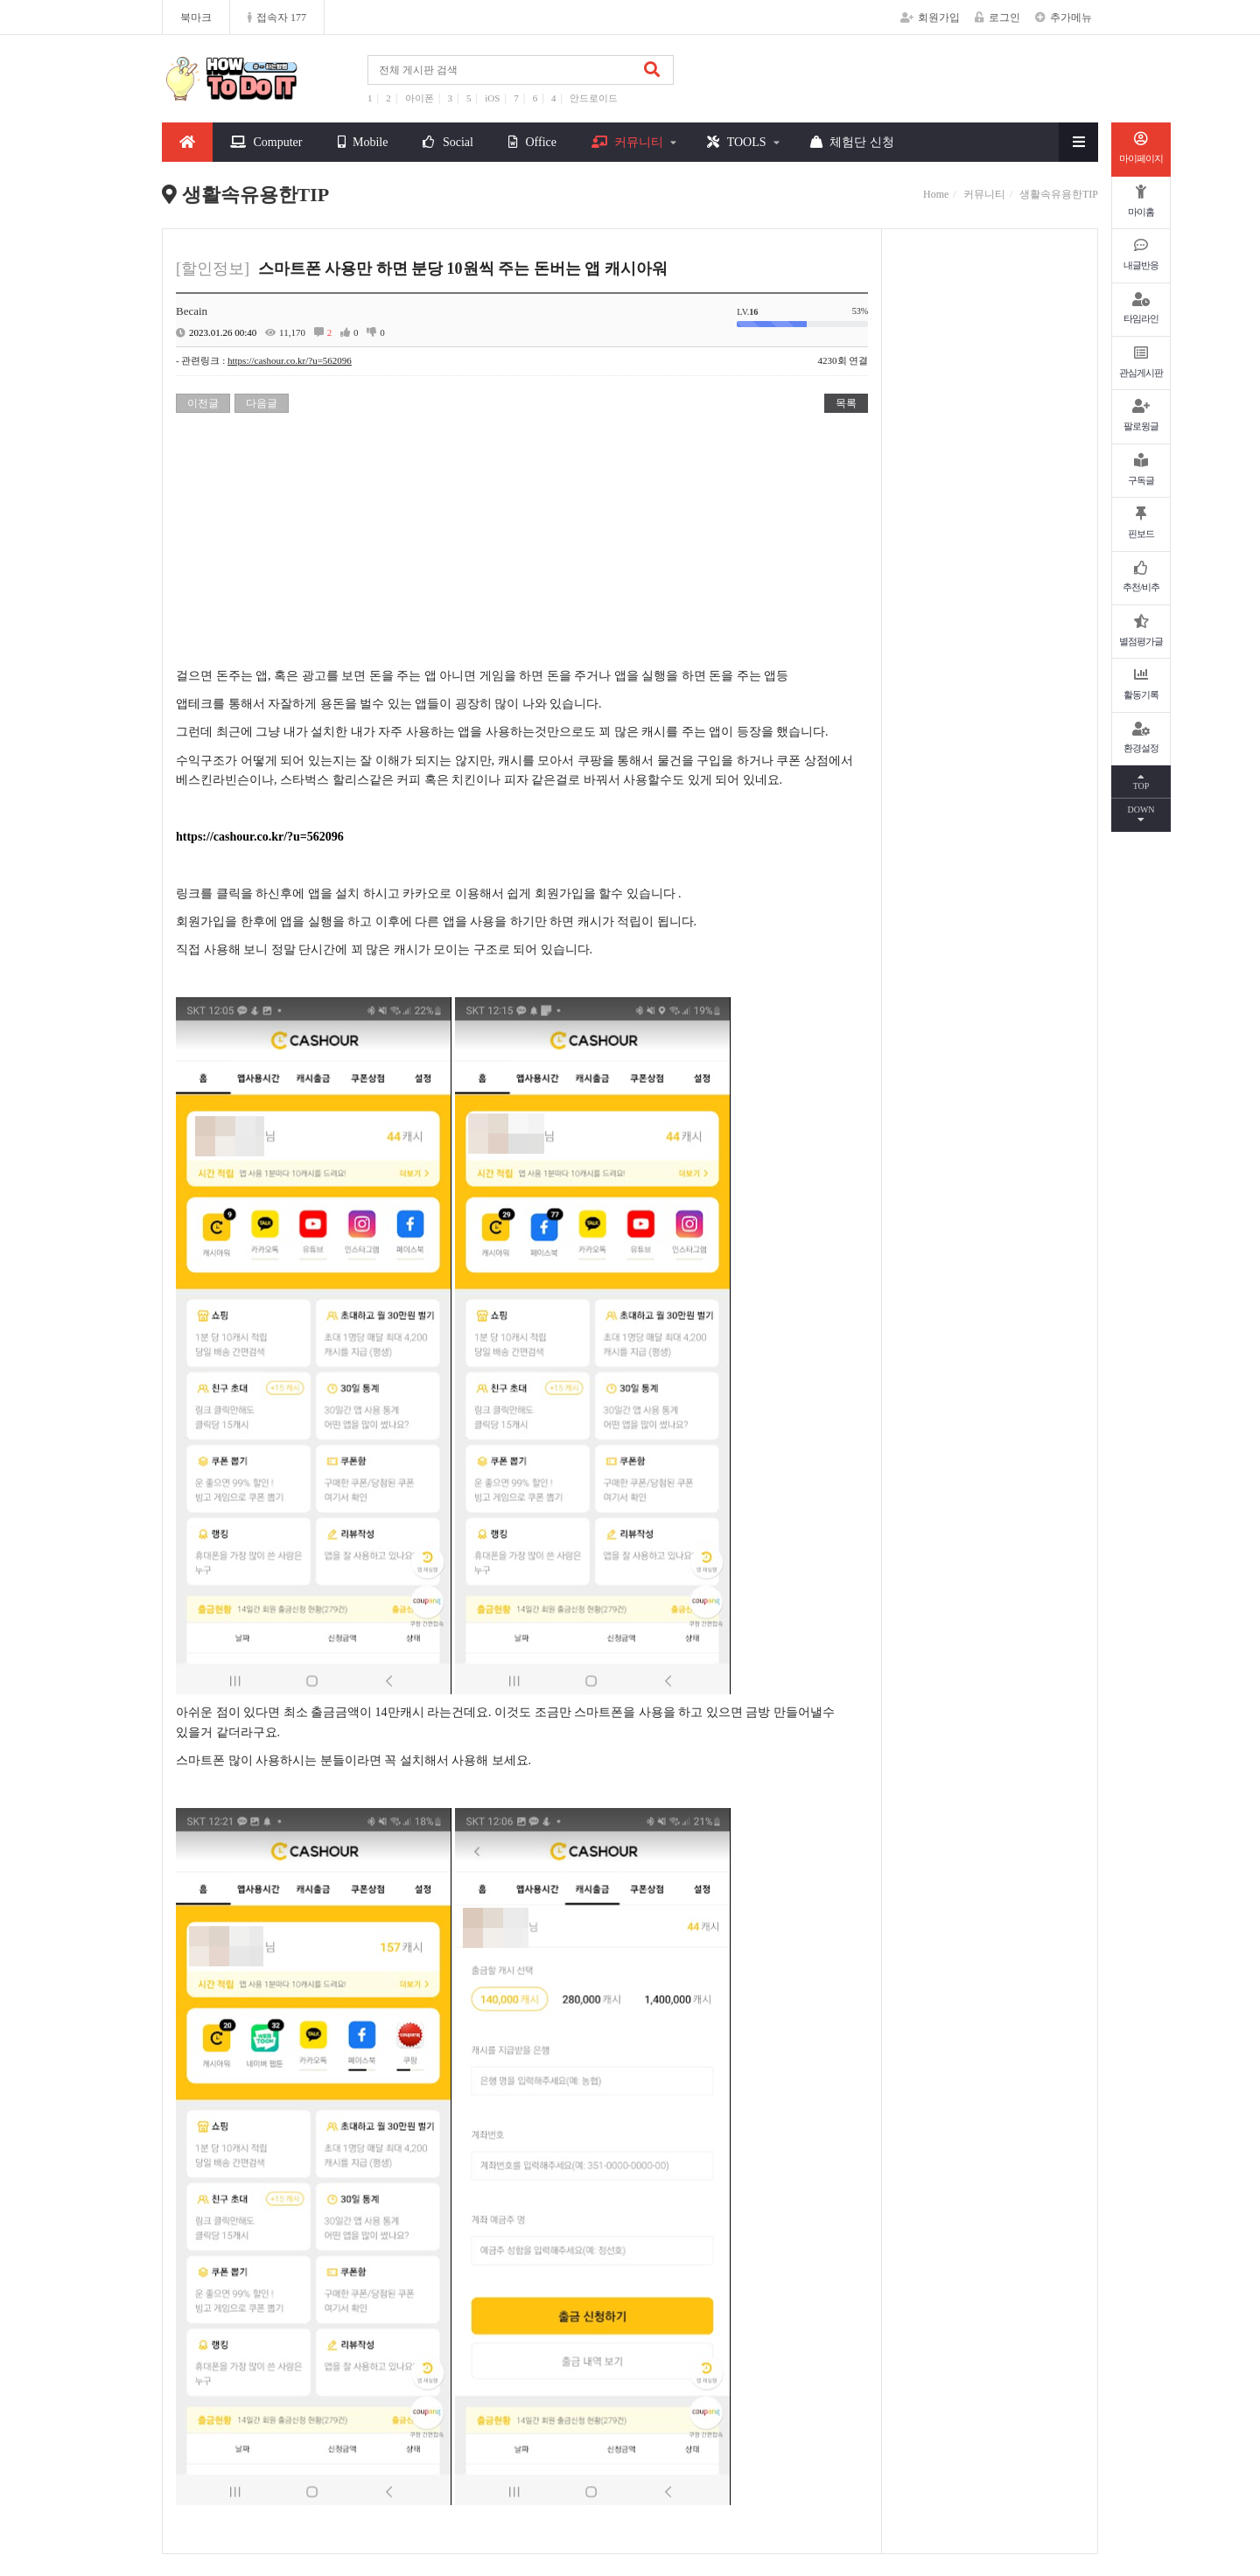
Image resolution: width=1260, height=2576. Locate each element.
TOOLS (736, 142)
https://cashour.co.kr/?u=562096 (290, 360)
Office (532, 142)
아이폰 (419, 98)
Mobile (363, 142)
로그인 (997, 17)
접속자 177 (277, 17)
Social (448, 142)
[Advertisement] (522, 544)
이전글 (203, 403)
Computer (266, 142)
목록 (846, 403)
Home (935, 194)
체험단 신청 (852, 142)
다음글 (261, 403)
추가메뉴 (1063, 17)
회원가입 (930, 17)
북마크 (196, 17)
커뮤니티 (628, 142)
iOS (492, 98)
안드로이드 (594, 98)
